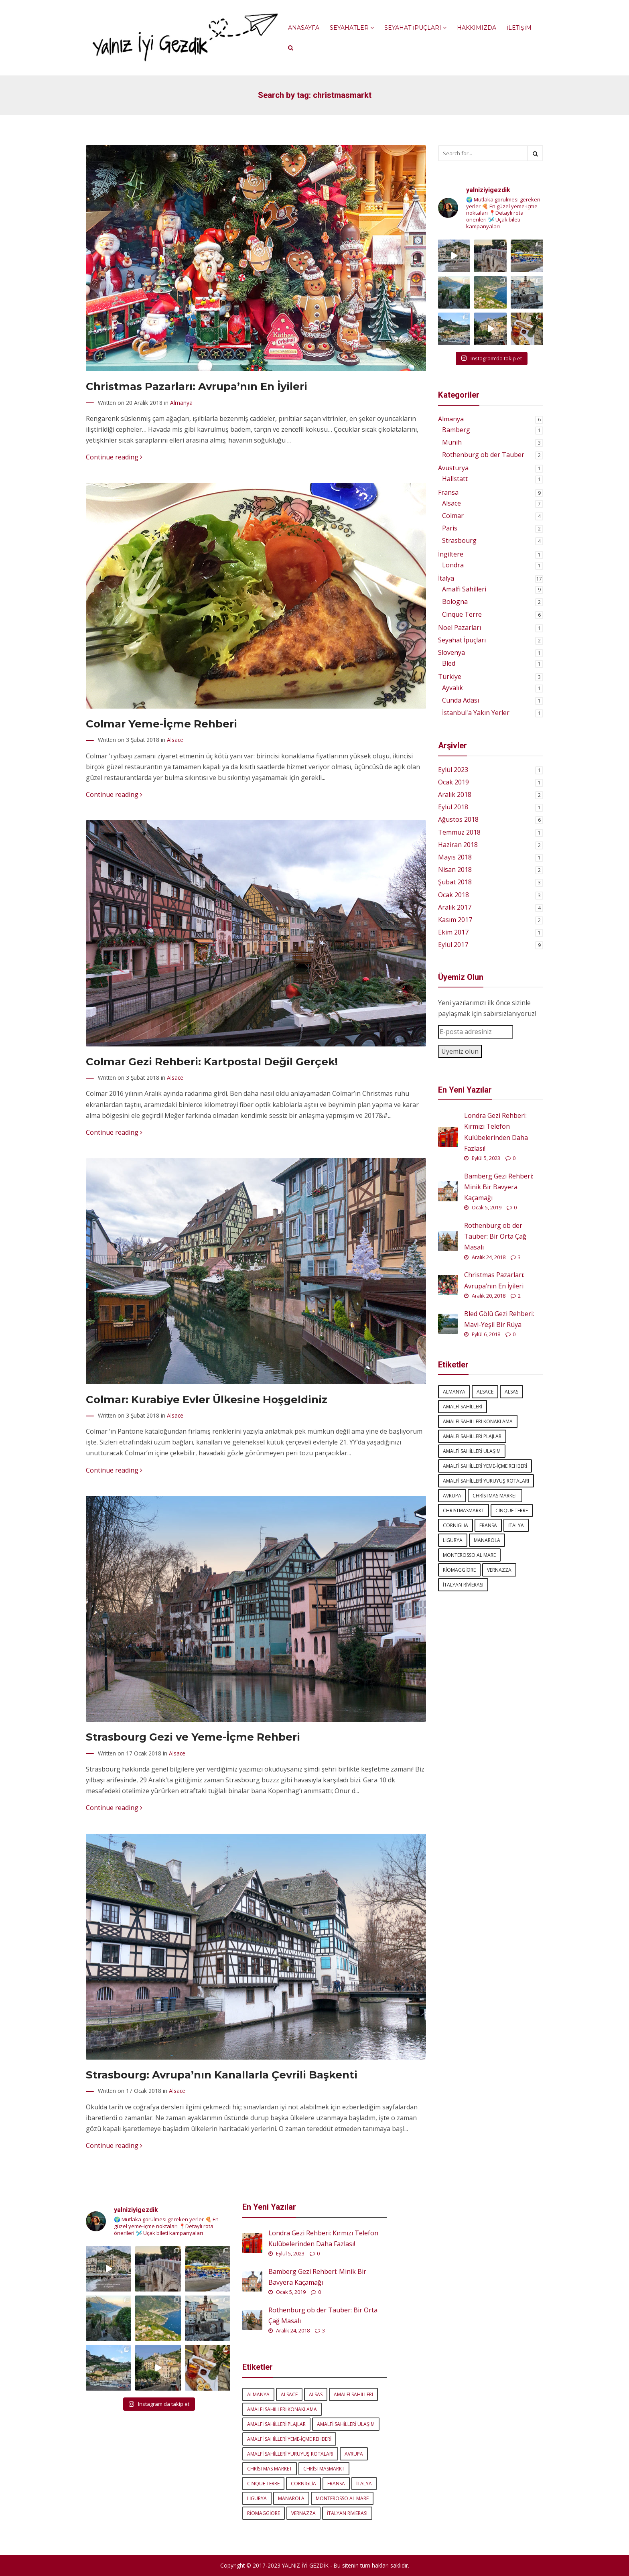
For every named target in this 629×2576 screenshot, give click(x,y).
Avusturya (453, 467)
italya (516, 1525)
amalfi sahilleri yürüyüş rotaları (486, 1480)
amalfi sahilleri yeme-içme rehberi (485, 1466)
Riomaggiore (459, 1569)
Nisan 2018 (455, 869)
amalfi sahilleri (462, 1406)
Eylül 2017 (453, 944)
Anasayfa (303, 27)
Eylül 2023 (453, 769)
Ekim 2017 (453, 932)
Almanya (181, 402)
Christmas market (495, 1495)
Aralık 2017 (454, 907)
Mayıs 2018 (455, 857)
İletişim (519, 27)
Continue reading (114, 457)
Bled (448, 663)
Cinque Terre (462, 614)
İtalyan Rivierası (463, 1584)
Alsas (511, 1391)
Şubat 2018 (455, 882)
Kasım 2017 (455, 919)
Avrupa (452, 1495)
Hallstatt (455, 478)
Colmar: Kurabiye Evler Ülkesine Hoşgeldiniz (206, 1399)
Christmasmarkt (463, 1510)
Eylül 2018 (453, 806)
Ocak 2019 (453, 782)
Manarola (487, 1540)
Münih (452, 442)
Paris (449, 528)
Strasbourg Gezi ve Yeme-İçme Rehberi (193, 1737)
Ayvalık (452, 687)
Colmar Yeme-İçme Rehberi (161, 723)
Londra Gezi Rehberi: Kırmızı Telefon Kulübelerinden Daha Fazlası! (496, 1132)
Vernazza (499, 1569)
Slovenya (451, 652)
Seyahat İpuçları (415, 27)
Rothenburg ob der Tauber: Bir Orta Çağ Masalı (495, 1236)
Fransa (448, 492)
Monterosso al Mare (469, 1555)
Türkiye (449, 676)
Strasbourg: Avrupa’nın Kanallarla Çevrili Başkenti (221, 2074)
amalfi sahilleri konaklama (478, 1421)
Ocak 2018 (453, 894)
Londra (453, 565)
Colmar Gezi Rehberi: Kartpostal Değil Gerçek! (212, 1061)
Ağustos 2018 (458, 819)
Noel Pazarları (459, 627)
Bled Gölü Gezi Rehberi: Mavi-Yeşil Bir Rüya (499, 1319)
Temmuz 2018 (459, 832)
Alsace (175, 740)
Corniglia (455, 1525)
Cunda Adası (460, 700)
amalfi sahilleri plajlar (472, 1436)
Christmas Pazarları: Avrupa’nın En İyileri (196, 386)
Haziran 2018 (458, 844)
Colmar (453, 515)
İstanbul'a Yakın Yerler (475, 712)
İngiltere (450, 554)
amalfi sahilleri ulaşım (472, 1451)
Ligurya (453, 1540)
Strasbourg (459, 540)
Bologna (455, 601)
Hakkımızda (476, 27)
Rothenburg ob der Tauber (483, 454)
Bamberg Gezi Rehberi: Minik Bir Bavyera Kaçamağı (498, 1187)
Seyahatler (352, 27)
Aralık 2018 (454, 794)
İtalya (446, 578)
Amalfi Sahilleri (464, 589)
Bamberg (456, 429)
